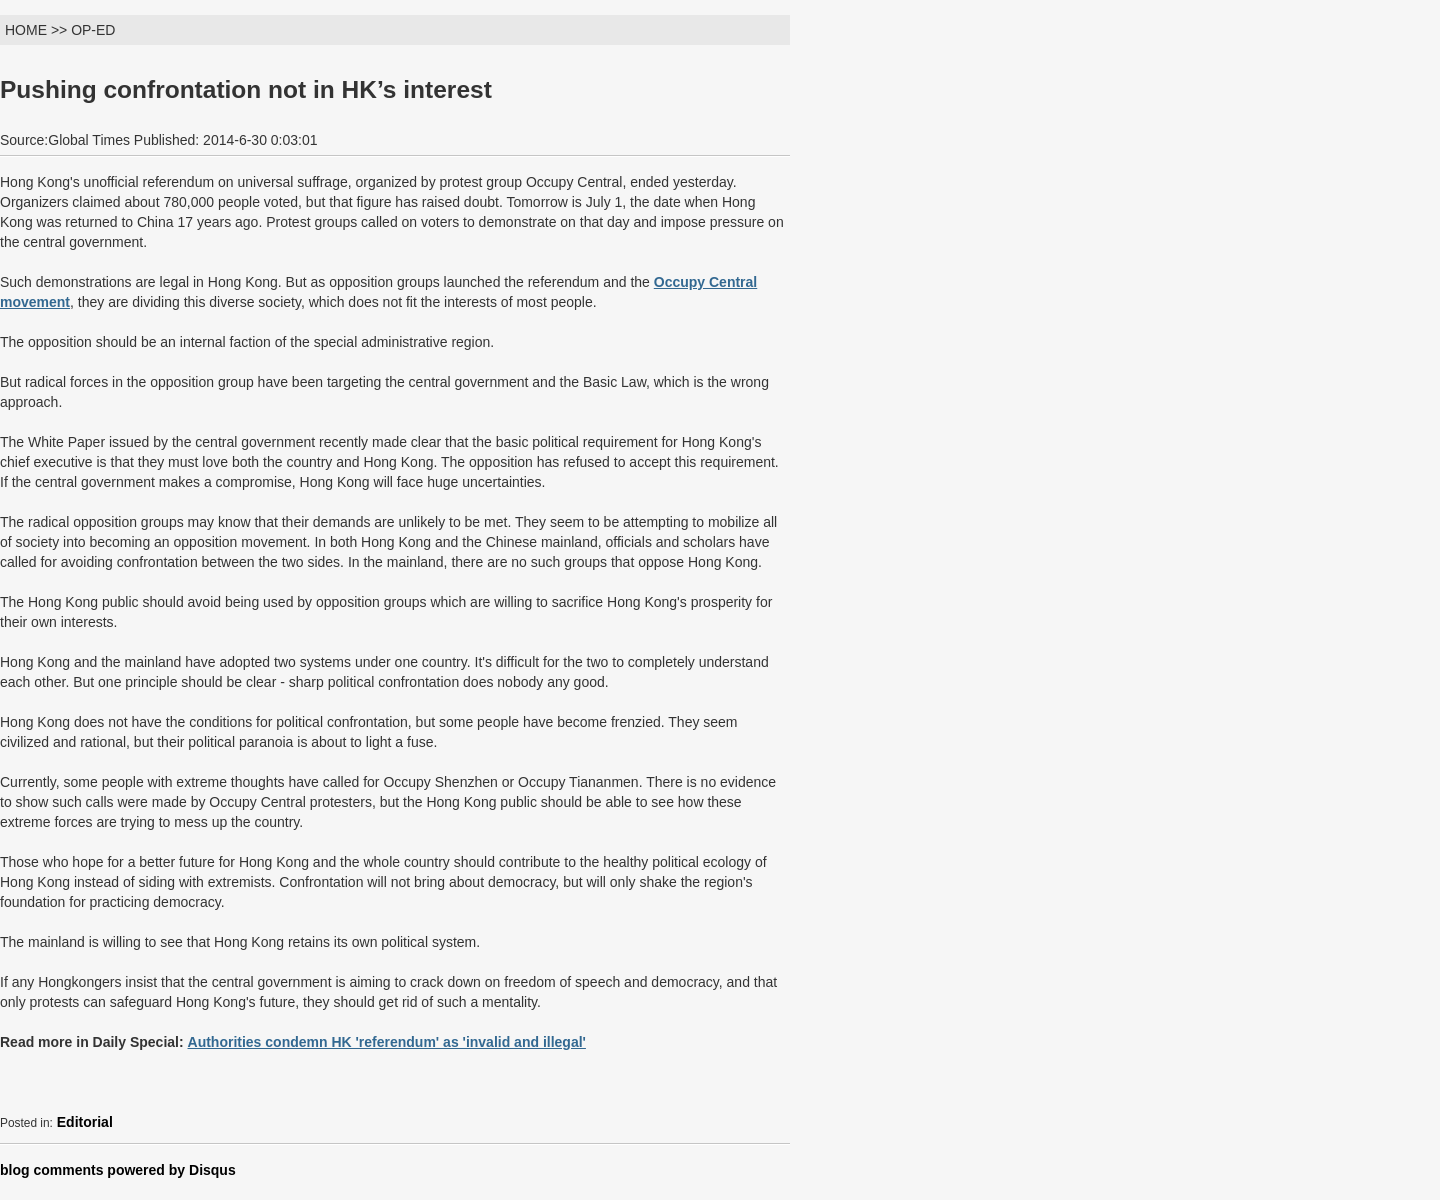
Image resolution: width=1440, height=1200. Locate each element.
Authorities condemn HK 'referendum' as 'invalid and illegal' (387, 1042)
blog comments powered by (118, 1170)
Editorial (85, 1122)
